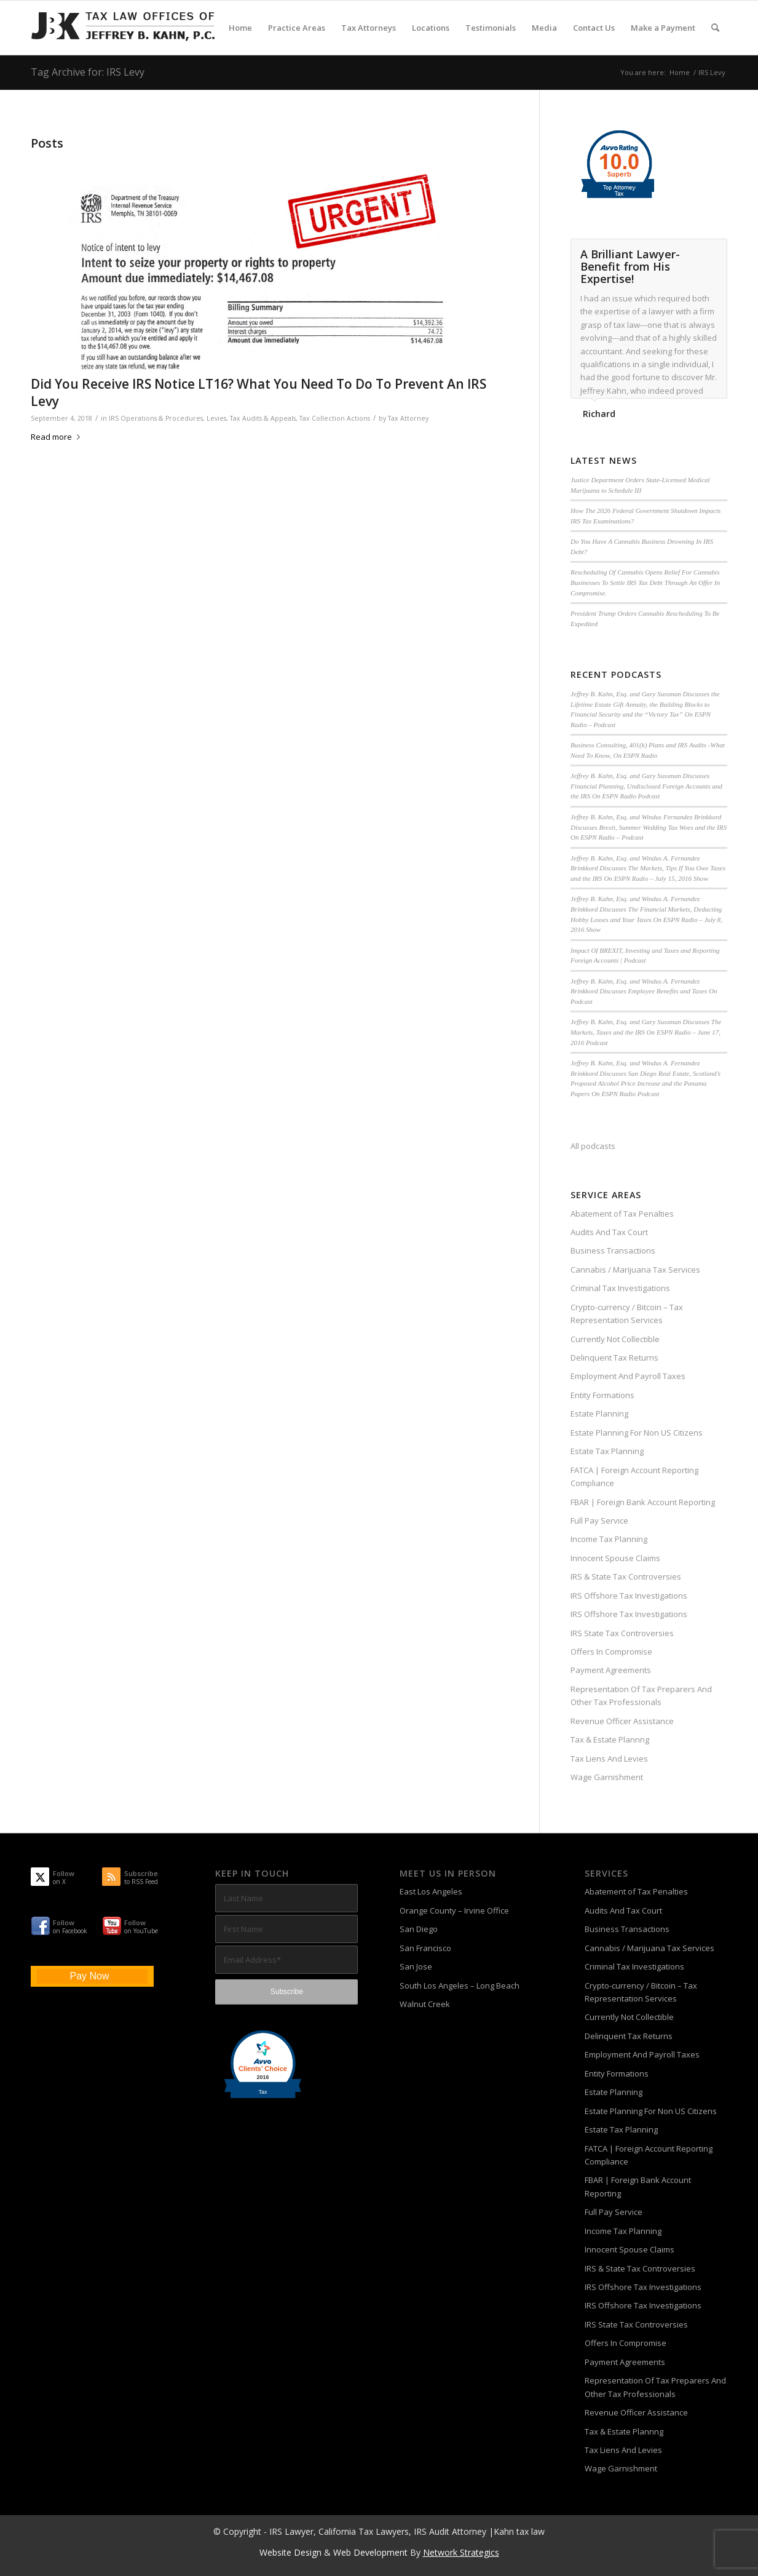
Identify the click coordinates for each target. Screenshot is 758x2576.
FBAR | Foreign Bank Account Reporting (642, 1502)
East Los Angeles (431, 1891)
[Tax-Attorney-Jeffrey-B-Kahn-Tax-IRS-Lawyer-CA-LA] (123, 28)
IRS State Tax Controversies (622, 1633)
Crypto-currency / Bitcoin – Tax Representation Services (626, 1314)
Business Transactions (612, 1250)
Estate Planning (599, 1413)
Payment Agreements (610, 1670)
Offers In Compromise (611, 1651)
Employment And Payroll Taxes (627, 1375)
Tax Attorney (408, 418)
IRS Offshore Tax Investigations (628, 1595)
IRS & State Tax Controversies (625, 1576)
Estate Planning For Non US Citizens (636, 1432)
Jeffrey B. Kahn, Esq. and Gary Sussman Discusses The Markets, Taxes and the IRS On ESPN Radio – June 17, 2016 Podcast (645, 1032)
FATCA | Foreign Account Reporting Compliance (634, 1477)
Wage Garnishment (606, 1777)
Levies (216, 418)
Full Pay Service (599, 1520)
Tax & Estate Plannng (609, 1739)
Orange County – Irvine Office (454, 1910)
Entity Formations (602, 1395)
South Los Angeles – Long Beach (459, 1985)
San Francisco (425, 1948)
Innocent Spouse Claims (615, 1558)
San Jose (416, 1966)
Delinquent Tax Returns (614, 1357)
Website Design (290, 2552)
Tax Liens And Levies (609, 1758)
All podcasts (592, 1145)
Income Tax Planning (608, 1538)
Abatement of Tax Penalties (622, 1213)
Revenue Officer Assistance (622, 1721)
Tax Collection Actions (334, 418)
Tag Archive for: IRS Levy (87, 72)
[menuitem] (240, 28)
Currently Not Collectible (615, 1339)
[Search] (715, 28)
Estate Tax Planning (607, 1451)
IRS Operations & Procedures (156, 418)
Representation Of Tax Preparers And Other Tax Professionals (641, 1695)
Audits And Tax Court (609, 1232)
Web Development (370, 2552)
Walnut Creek (425, 2004)
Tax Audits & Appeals (263, 418)
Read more (58, 436)
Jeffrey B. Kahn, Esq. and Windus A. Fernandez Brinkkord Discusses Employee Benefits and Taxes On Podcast (643, 991)
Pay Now (89, 1976)
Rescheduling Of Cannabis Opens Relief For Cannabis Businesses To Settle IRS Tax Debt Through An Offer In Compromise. (645, 582)
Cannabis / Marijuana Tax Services (635, 1269)
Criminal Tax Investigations (620, 1288)
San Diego (419, 1928)
